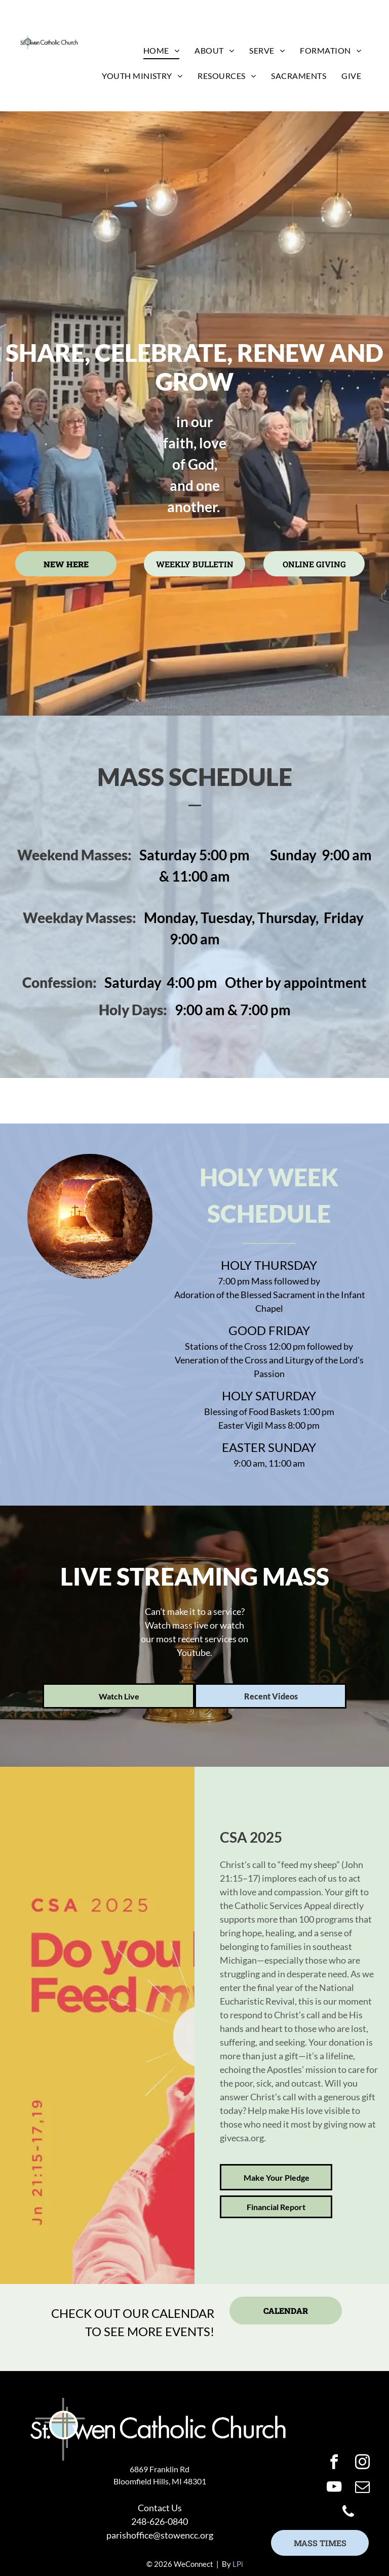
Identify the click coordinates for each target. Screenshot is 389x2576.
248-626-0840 (159, 2521)
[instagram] (362, 2463)
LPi (237, 2563)
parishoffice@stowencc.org (159, 2535)
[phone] (348, 2513)
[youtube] (334, 2488)
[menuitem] (161, 50)
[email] (362, 2488)
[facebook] (334, 2463)
